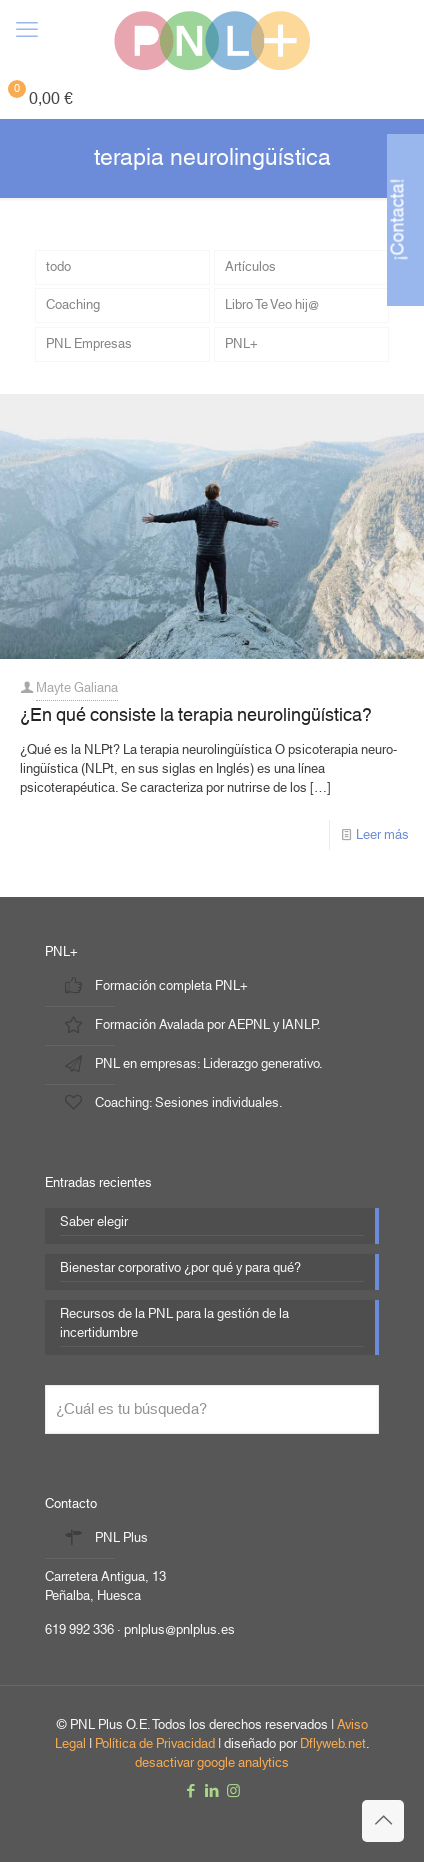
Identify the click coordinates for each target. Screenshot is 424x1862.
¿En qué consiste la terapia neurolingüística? (196, 716)
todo (58, 267)
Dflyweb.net (333, 1744)
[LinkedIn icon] (212, 1791)
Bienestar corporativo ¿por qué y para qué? (180, 1269)
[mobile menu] (27, 30)
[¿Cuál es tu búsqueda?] (212, 1409)
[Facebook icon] (191, 1791)
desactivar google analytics (212, 1763)
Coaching (73, 305)
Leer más (382, 835)
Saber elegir (94, 1223)
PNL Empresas (89, 344)
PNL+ (241, 344)
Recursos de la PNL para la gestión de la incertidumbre (174, 1325)
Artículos (250, 267)
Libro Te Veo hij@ (272, 305)
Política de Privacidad (155, 1744)
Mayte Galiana (77, 688)
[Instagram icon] (233, 1791)
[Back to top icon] (383, 1821)
